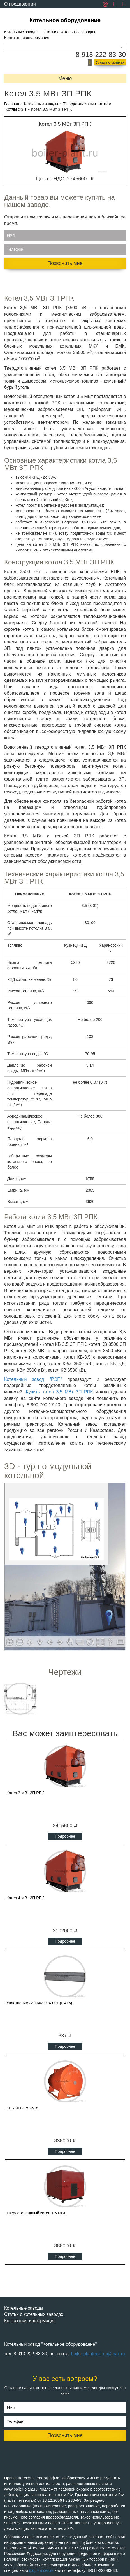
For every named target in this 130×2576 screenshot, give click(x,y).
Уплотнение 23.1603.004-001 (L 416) (39, 2003)
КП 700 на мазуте (22, 2108)
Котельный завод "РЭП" (33, 1379)
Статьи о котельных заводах (69, 32)
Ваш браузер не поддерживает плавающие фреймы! (65, 1567)
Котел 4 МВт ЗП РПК (25, 1898)
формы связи (41, 2570)
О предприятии (20, 4)
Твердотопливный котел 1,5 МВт (35, 2213)
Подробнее (65, 1836)
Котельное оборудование (65, 20)
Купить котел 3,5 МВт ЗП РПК (59, 1392)
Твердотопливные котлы (85, 104)
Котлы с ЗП (16, 109)
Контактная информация (26, 37)
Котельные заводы (21, 32)
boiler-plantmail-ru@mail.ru (98, 2353)
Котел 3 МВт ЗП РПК (25, 1793)
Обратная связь (20, 12)
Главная (11, 104)
